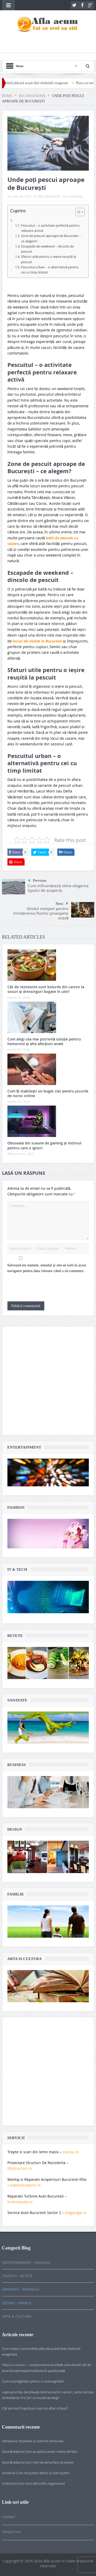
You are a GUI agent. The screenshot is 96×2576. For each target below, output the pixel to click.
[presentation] (46, 1289)
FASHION (42, 2262)
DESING (8, 2302)
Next (62, 903)
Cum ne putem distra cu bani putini (42, 2473)
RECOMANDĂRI (49, 196)
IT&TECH (9, 2275)
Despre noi (11, 2531)
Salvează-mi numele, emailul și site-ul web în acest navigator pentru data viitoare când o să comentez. (46, 1268)
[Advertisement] (48, 1380)
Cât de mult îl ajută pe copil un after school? (35, 2408)
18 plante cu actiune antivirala (40, 2441)
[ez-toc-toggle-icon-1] (77, 213)
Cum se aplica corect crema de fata (51, 2451)
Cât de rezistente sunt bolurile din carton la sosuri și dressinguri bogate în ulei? (45, 989)
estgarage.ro (75, 2212)
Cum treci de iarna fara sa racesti (49, 2462)
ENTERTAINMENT (16, 2262)
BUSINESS (31, 2289)
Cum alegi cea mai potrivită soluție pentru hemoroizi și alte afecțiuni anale (44, 1041)
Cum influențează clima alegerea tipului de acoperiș (58, 888)
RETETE (26, 2275)
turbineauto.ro (20, 2201)
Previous (37, 881)
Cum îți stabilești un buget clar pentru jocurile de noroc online (47, 1093)
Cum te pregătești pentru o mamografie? (33, 2381)
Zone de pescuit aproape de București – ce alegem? (51, 238)
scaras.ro (70, 2151)
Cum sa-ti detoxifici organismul (41, 2483)
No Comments (73, 196)
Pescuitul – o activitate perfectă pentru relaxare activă (50, 228)
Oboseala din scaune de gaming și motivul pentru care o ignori (44, 1145)
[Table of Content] (80, 212)
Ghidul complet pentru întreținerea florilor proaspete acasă (41, 913)
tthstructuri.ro (19, 2168)
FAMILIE (25, 2302)
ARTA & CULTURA (16, 2316)
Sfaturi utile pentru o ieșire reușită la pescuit (48, 259)
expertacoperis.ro (25, 2185)
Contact (8, 2516)
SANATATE (10, 2289)
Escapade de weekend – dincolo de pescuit (47, 249)
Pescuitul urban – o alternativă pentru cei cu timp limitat (50, 270)
